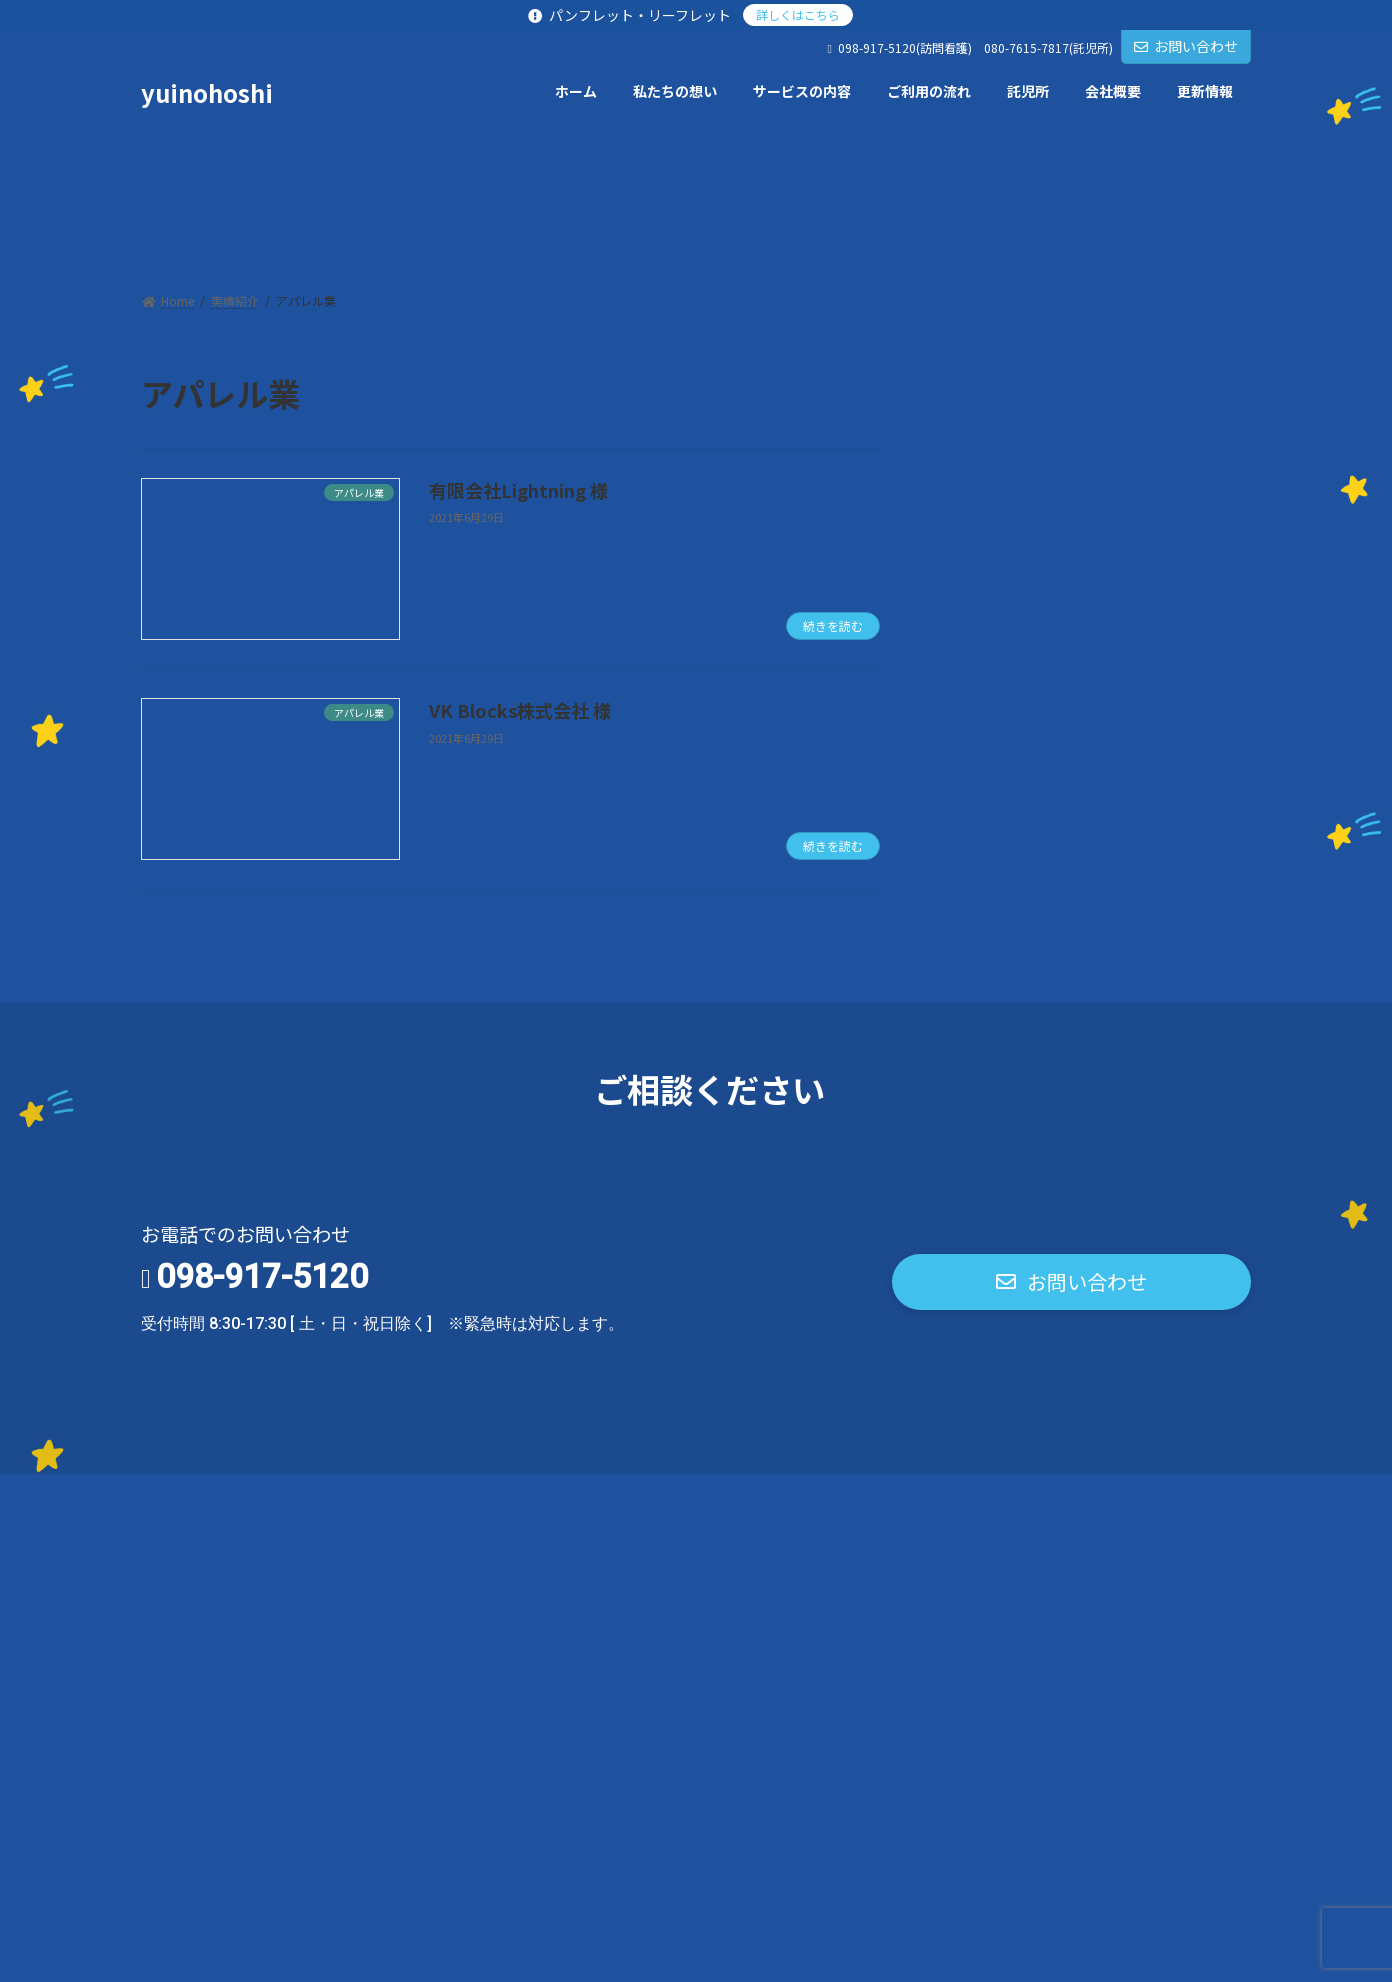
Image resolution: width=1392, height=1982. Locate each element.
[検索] (1226, 394)
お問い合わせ (1186, 46)
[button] (1071, 1282)
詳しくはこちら (798, 14)
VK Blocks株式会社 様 (520, 710)
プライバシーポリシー (234, 1494)
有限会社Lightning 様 (518, 490)
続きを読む (833, 625)
